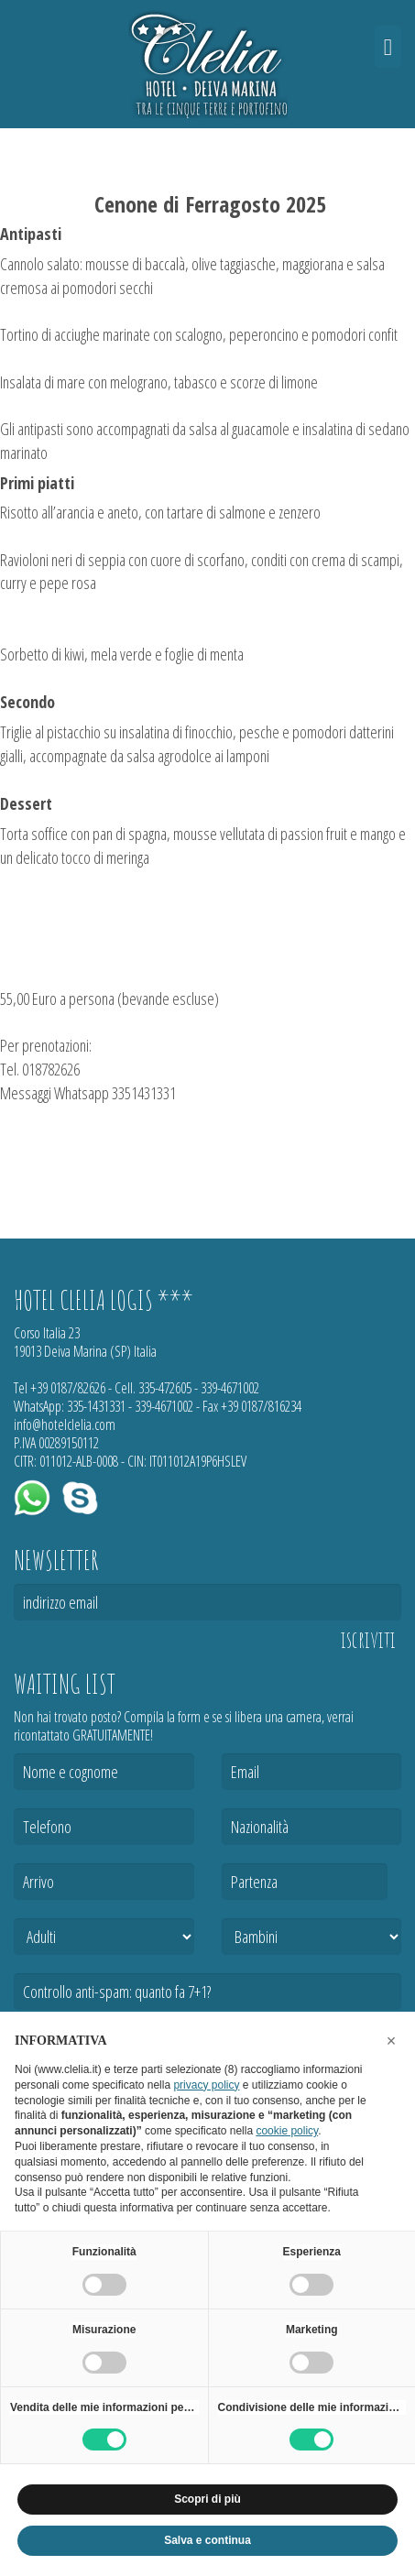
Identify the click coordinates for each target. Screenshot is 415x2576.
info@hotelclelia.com (64, 1424)
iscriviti (368, 1640)
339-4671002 (230, 1388)
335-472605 (164, 1388)
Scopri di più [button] (207, 2499)
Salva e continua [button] (207, 2540)
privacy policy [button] (206, 2085)
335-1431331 (96, 1406)
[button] (391, 2041)
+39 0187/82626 (67, 1388)
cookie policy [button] (287, 2130)
